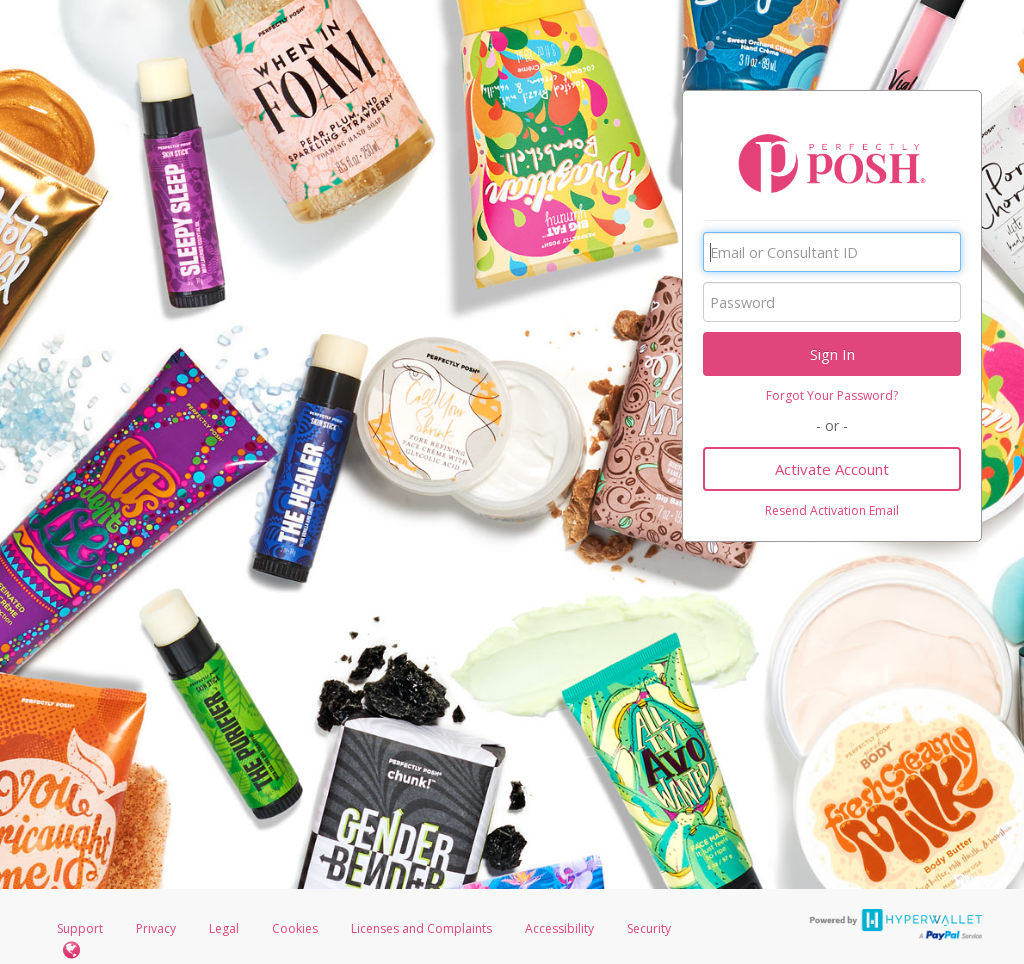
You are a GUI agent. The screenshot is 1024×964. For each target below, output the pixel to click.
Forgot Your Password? (832, 395)
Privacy (156, 928)
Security (649, 928)
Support (80, 928)
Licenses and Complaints (423, 928)
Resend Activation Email (832, 510)
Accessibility (559, 928)
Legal (224, 928)
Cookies (295, 928)
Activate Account (832, 469)
